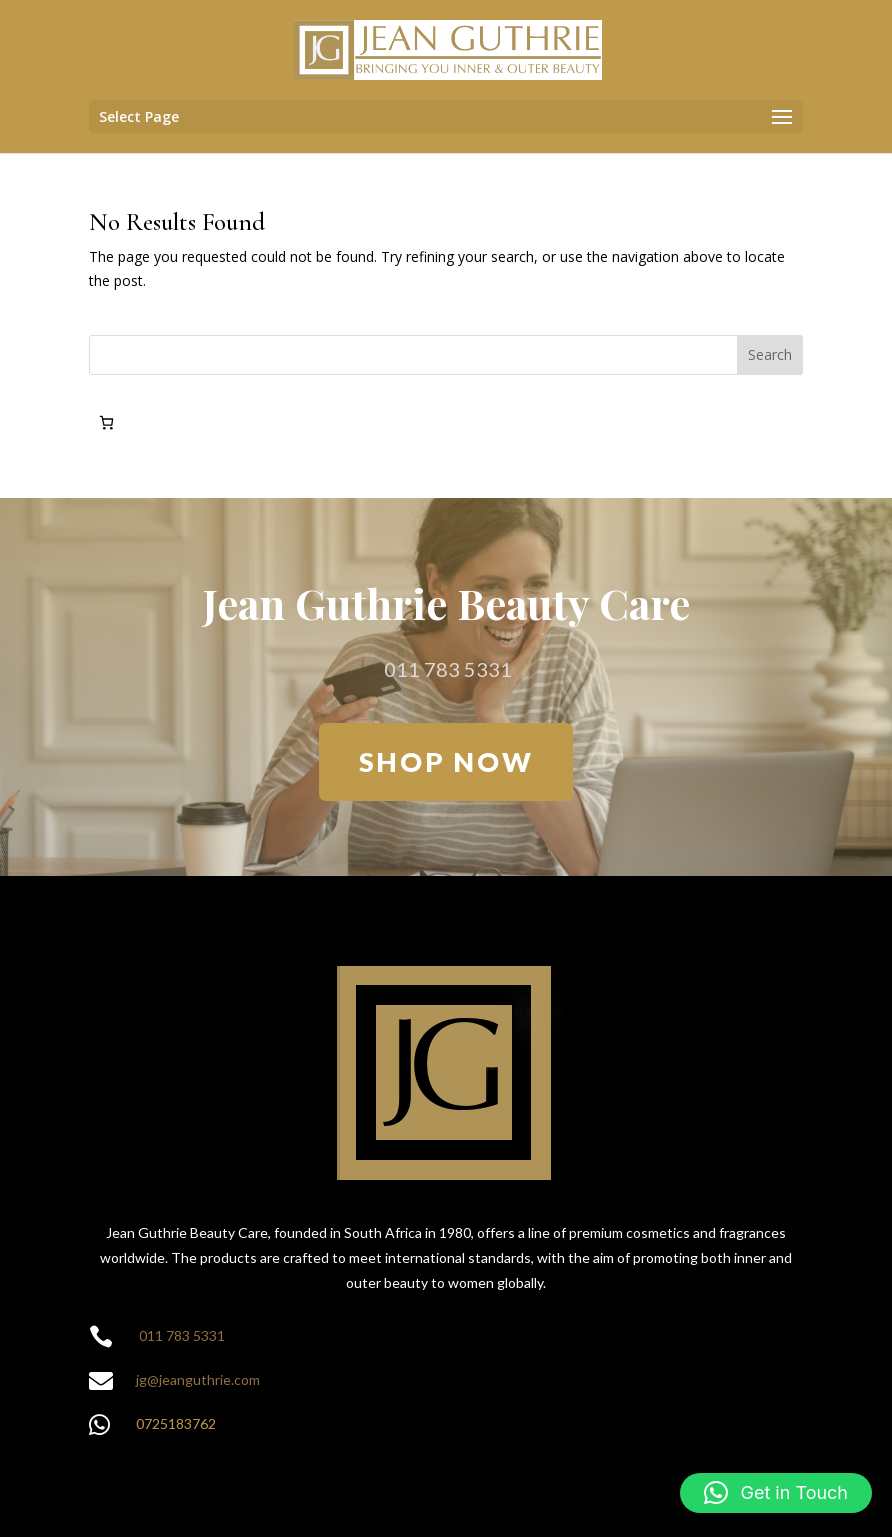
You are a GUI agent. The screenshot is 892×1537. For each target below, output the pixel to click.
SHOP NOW (446, 761)
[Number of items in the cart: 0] (106, 422)
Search (770, 354)
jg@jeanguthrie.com (198, 1379)
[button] (776, 1493)
